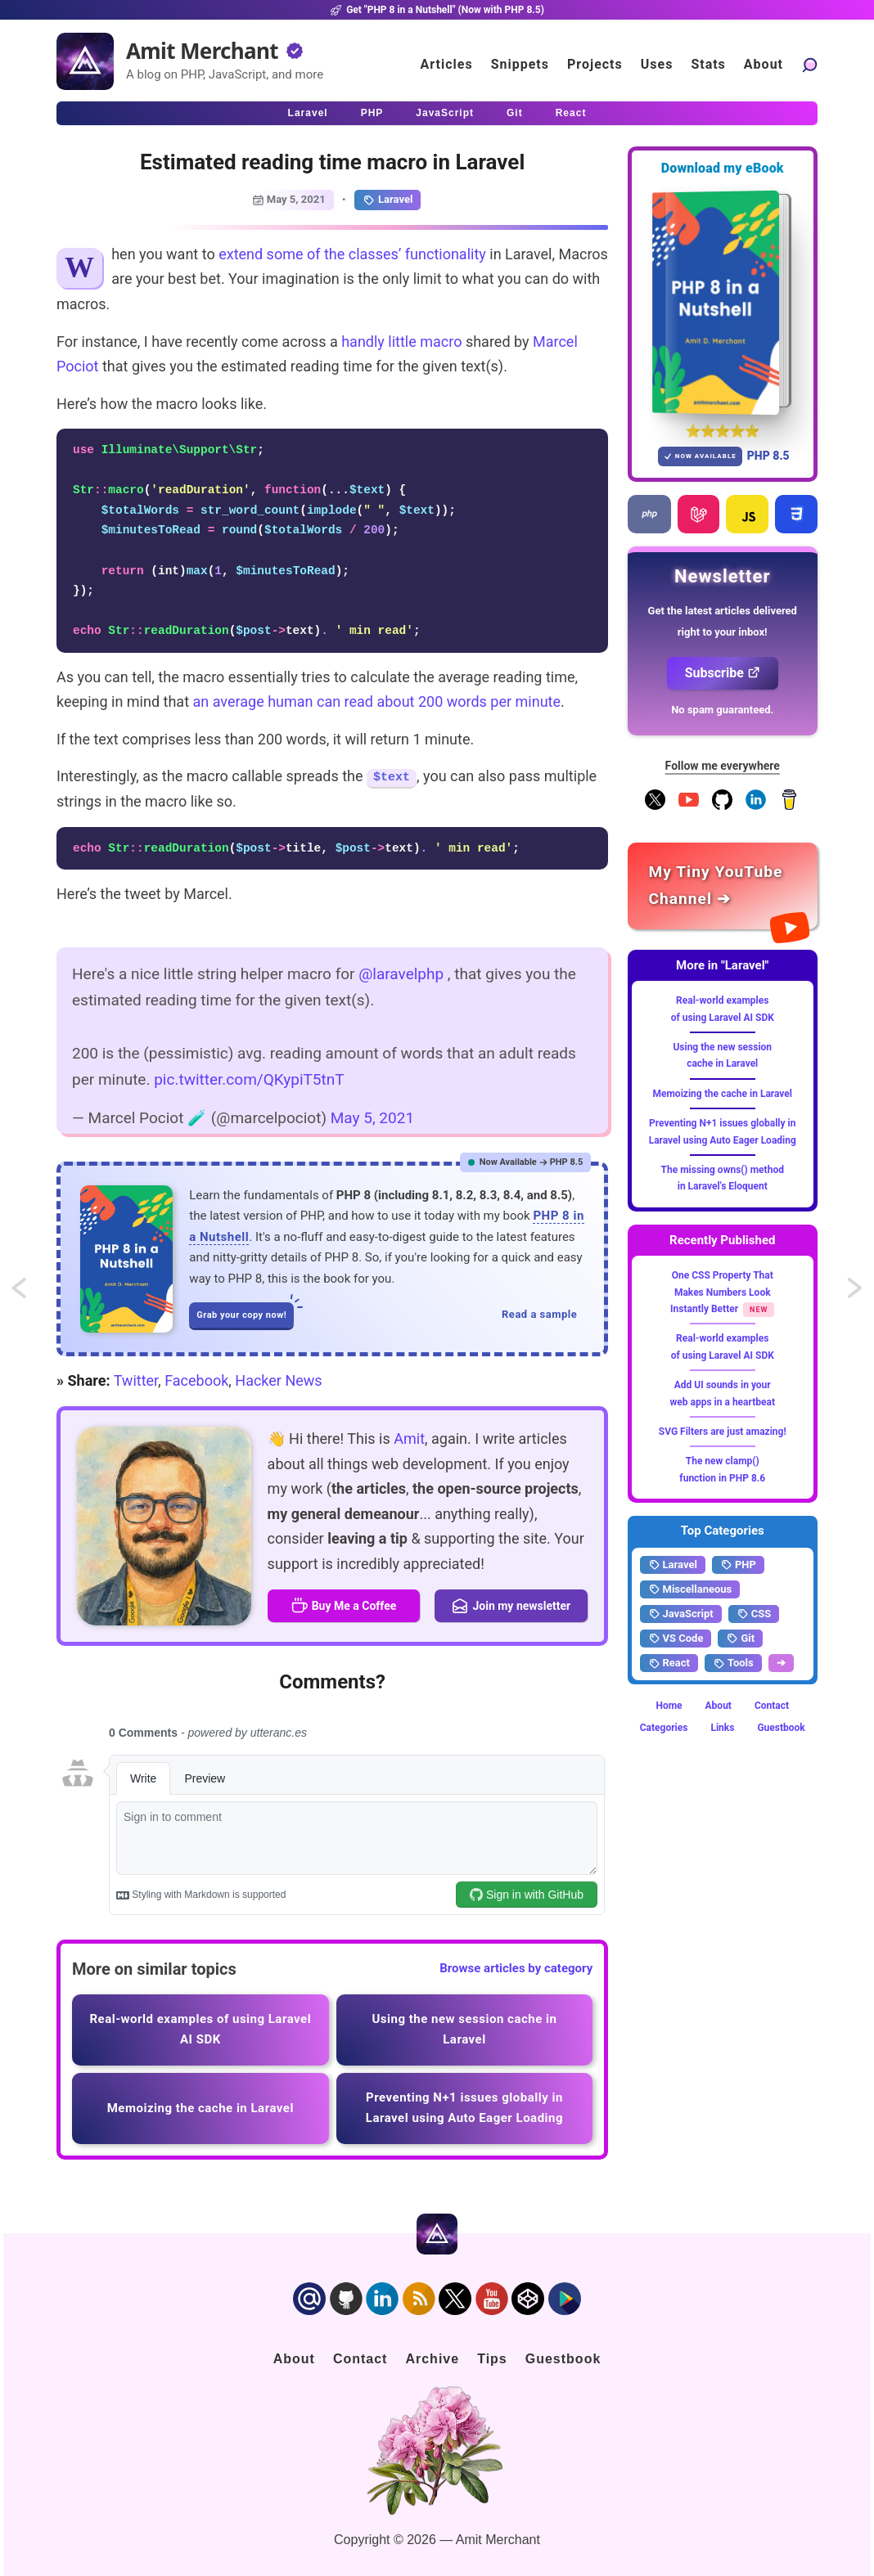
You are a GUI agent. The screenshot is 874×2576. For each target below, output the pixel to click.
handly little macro (401, 341)
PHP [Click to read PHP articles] (372, 113)
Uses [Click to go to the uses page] (657, 64)
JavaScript (681, 1614)
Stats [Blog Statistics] (708, 64)
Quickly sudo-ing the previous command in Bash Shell (34, 1294)
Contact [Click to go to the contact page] (360, 2359)
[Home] (85, 61)
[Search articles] (809, 64)
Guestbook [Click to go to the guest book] (563, 2359)
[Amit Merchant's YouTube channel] (723, 885)
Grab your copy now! (245, 1311)
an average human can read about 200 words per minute (376, 701)
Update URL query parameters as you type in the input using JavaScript (856, 1294)
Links (722, 1727)
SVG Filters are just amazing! (722, 1431)
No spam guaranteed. (722, 710)
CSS (754, 1614)
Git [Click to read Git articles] (515, 113)
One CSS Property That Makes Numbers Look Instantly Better (721, 1292)
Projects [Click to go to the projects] (595, 64)
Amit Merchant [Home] (202, 50)
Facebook (196, 1380)
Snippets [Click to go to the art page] (520, 64)
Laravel (387, 199)
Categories (664, 1727)
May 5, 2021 (372, 1117)
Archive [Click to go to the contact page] (432, 2359)
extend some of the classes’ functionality (352, 254)
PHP (738, 1564)
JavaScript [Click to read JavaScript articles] (445, 113)
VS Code (676, 1638)
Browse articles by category (515, 1968)
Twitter (136, 1380)
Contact (772, 1705)
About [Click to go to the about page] (763, 64)
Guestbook (780, 1727)
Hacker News (278, 1380)
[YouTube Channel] (688, 806)
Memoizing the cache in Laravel (722, 1093)
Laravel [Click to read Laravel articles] (308, 113)
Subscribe (722, 673)
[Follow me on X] (655, 806)
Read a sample (539, 1314)
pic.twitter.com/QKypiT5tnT (249, 1079)
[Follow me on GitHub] (722, 806)
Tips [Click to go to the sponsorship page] (492, 2359)
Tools (733, 1663)
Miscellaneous (690, 1589)
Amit (409, 1438)
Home (669, 1705)
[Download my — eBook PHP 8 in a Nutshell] (723, 302)
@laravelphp (401, 973)
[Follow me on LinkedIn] (756, 806)
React (669, 1663)
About (718, 1705)
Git (740, 1638)
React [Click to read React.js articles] (571, 113)
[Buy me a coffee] (789, 806)
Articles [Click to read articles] (447, 64)
